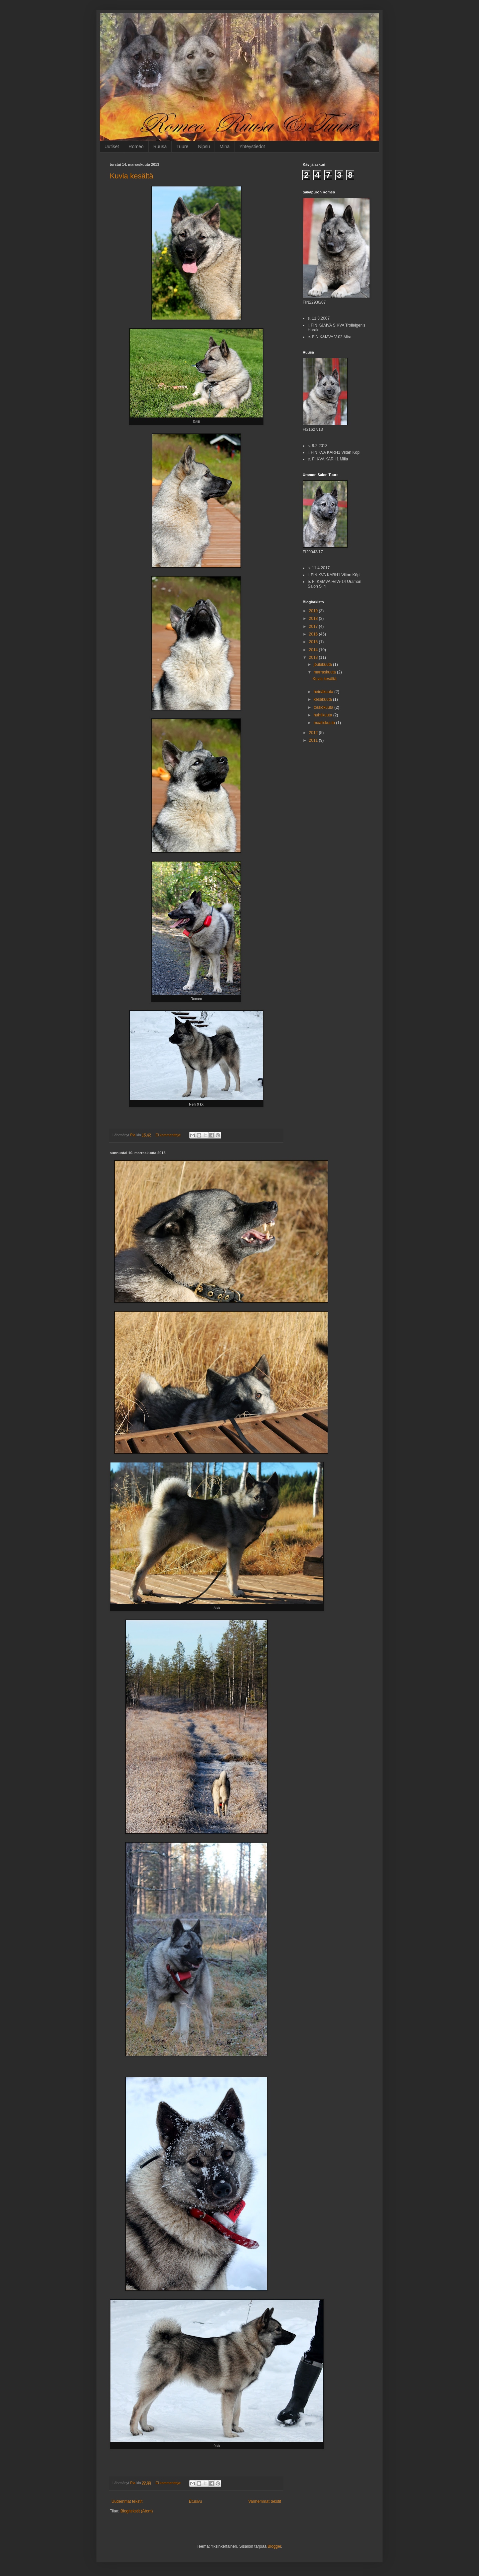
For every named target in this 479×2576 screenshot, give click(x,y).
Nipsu (204, 146)
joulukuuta (323, 664)
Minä (225, 146)
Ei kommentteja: (169, 1135)
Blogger (274, 2546)
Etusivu (195, 2501)
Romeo (136, 146)
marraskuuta (325, 672)
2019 (314, 611)
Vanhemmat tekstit (264, 2501)
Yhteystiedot (252, 146)
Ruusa (160, 146)
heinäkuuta (324, 691)
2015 (314, 642)
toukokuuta (324, 707)
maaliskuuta (325, 722)
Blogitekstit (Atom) (136, 2511)
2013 (314, 657)
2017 (314, 626)
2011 (314, 740)
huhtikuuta (323, 715)
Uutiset (111, 146)
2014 (314, 649)
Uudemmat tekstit (126, 2501)
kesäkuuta (323, 699)
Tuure (182, 146)
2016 (314, 634)
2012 (314, 732)
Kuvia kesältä (131, 176)
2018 (314, 618)
